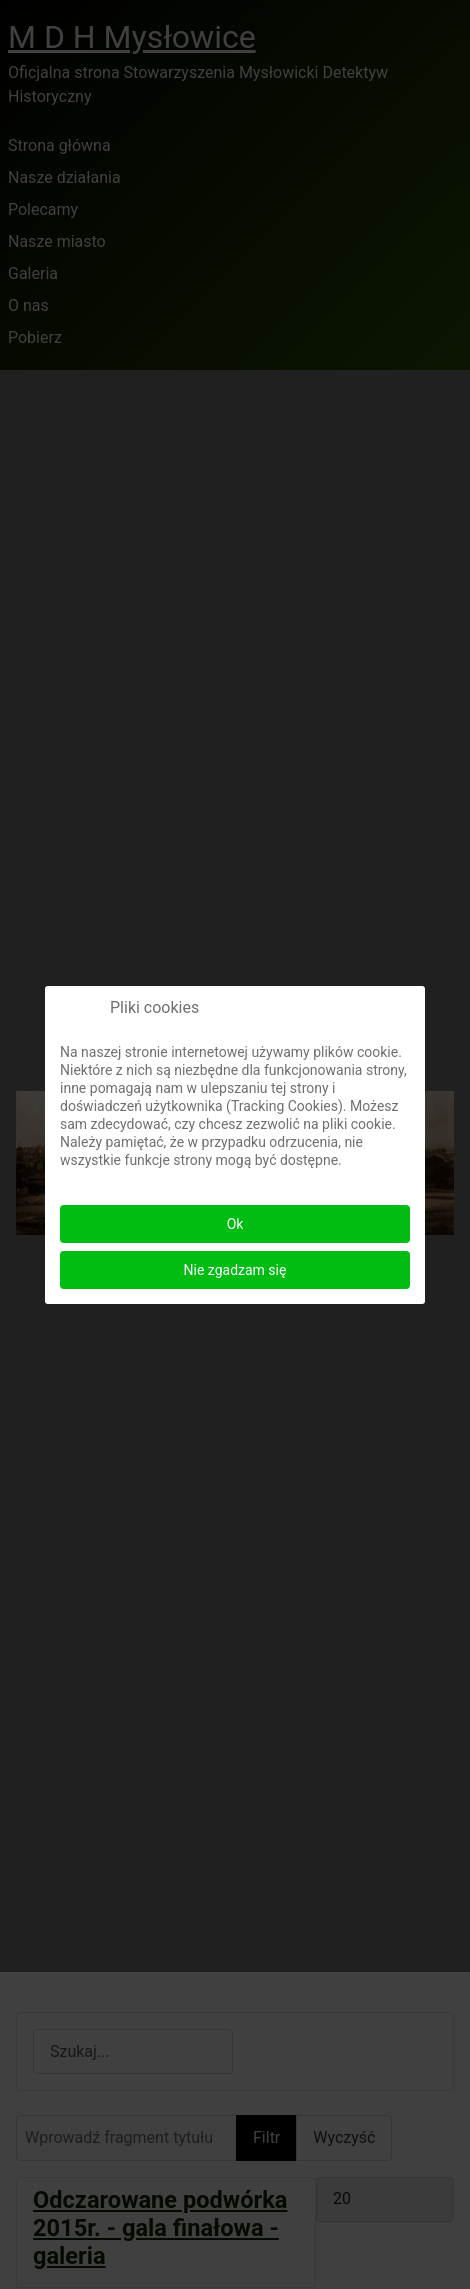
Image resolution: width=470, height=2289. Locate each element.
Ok (235, 1224)
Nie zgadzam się (235, 1270)
